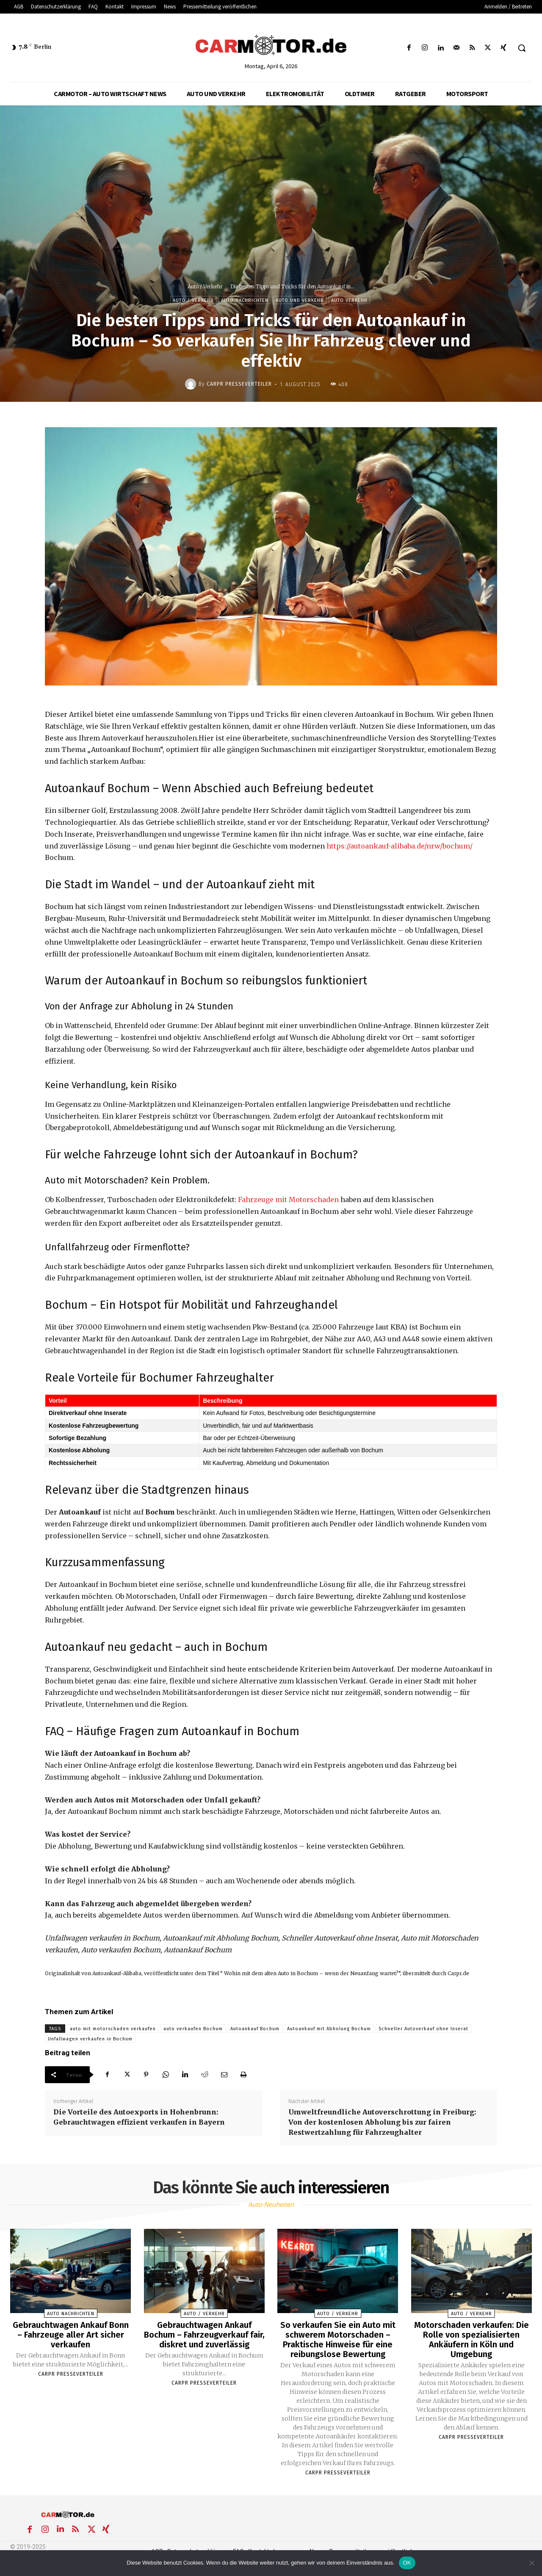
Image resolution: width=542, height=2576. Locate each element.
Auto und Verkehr (299, 300)
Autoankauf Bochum (254, 2029)
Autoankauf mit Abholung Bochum (329, 2029)
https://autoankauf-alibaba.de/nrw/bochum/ (399, 846)
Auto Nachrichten (244, 300)
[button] (522, 48)
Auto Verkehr (349, 300)
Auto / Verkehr (205, 286)
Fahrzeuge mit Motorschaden (288, 1199)
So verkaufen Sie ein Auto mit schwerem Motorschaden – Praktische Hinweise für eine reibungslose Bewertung (337, 2339)
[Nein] (531, 2563)
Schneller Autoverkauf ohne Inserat (423, 2029)
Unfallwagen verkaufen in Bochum (90, 2039)
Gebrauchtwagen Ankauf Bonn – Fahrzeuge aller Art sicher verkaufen (71, 2334)
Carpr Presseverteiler (239, 384)
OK (407, 2562)
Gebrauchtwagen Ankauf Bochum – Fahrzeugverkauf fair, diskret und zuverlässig (204, 2334)
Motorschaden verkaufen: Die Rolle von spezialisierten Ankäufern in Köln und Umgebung (471, 2339)
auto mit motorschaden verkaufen (113, 2029)
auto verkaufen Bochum (193, 2029)
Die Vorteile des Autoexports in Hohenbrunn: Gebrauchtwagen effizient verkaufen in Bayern (139, 2117)
